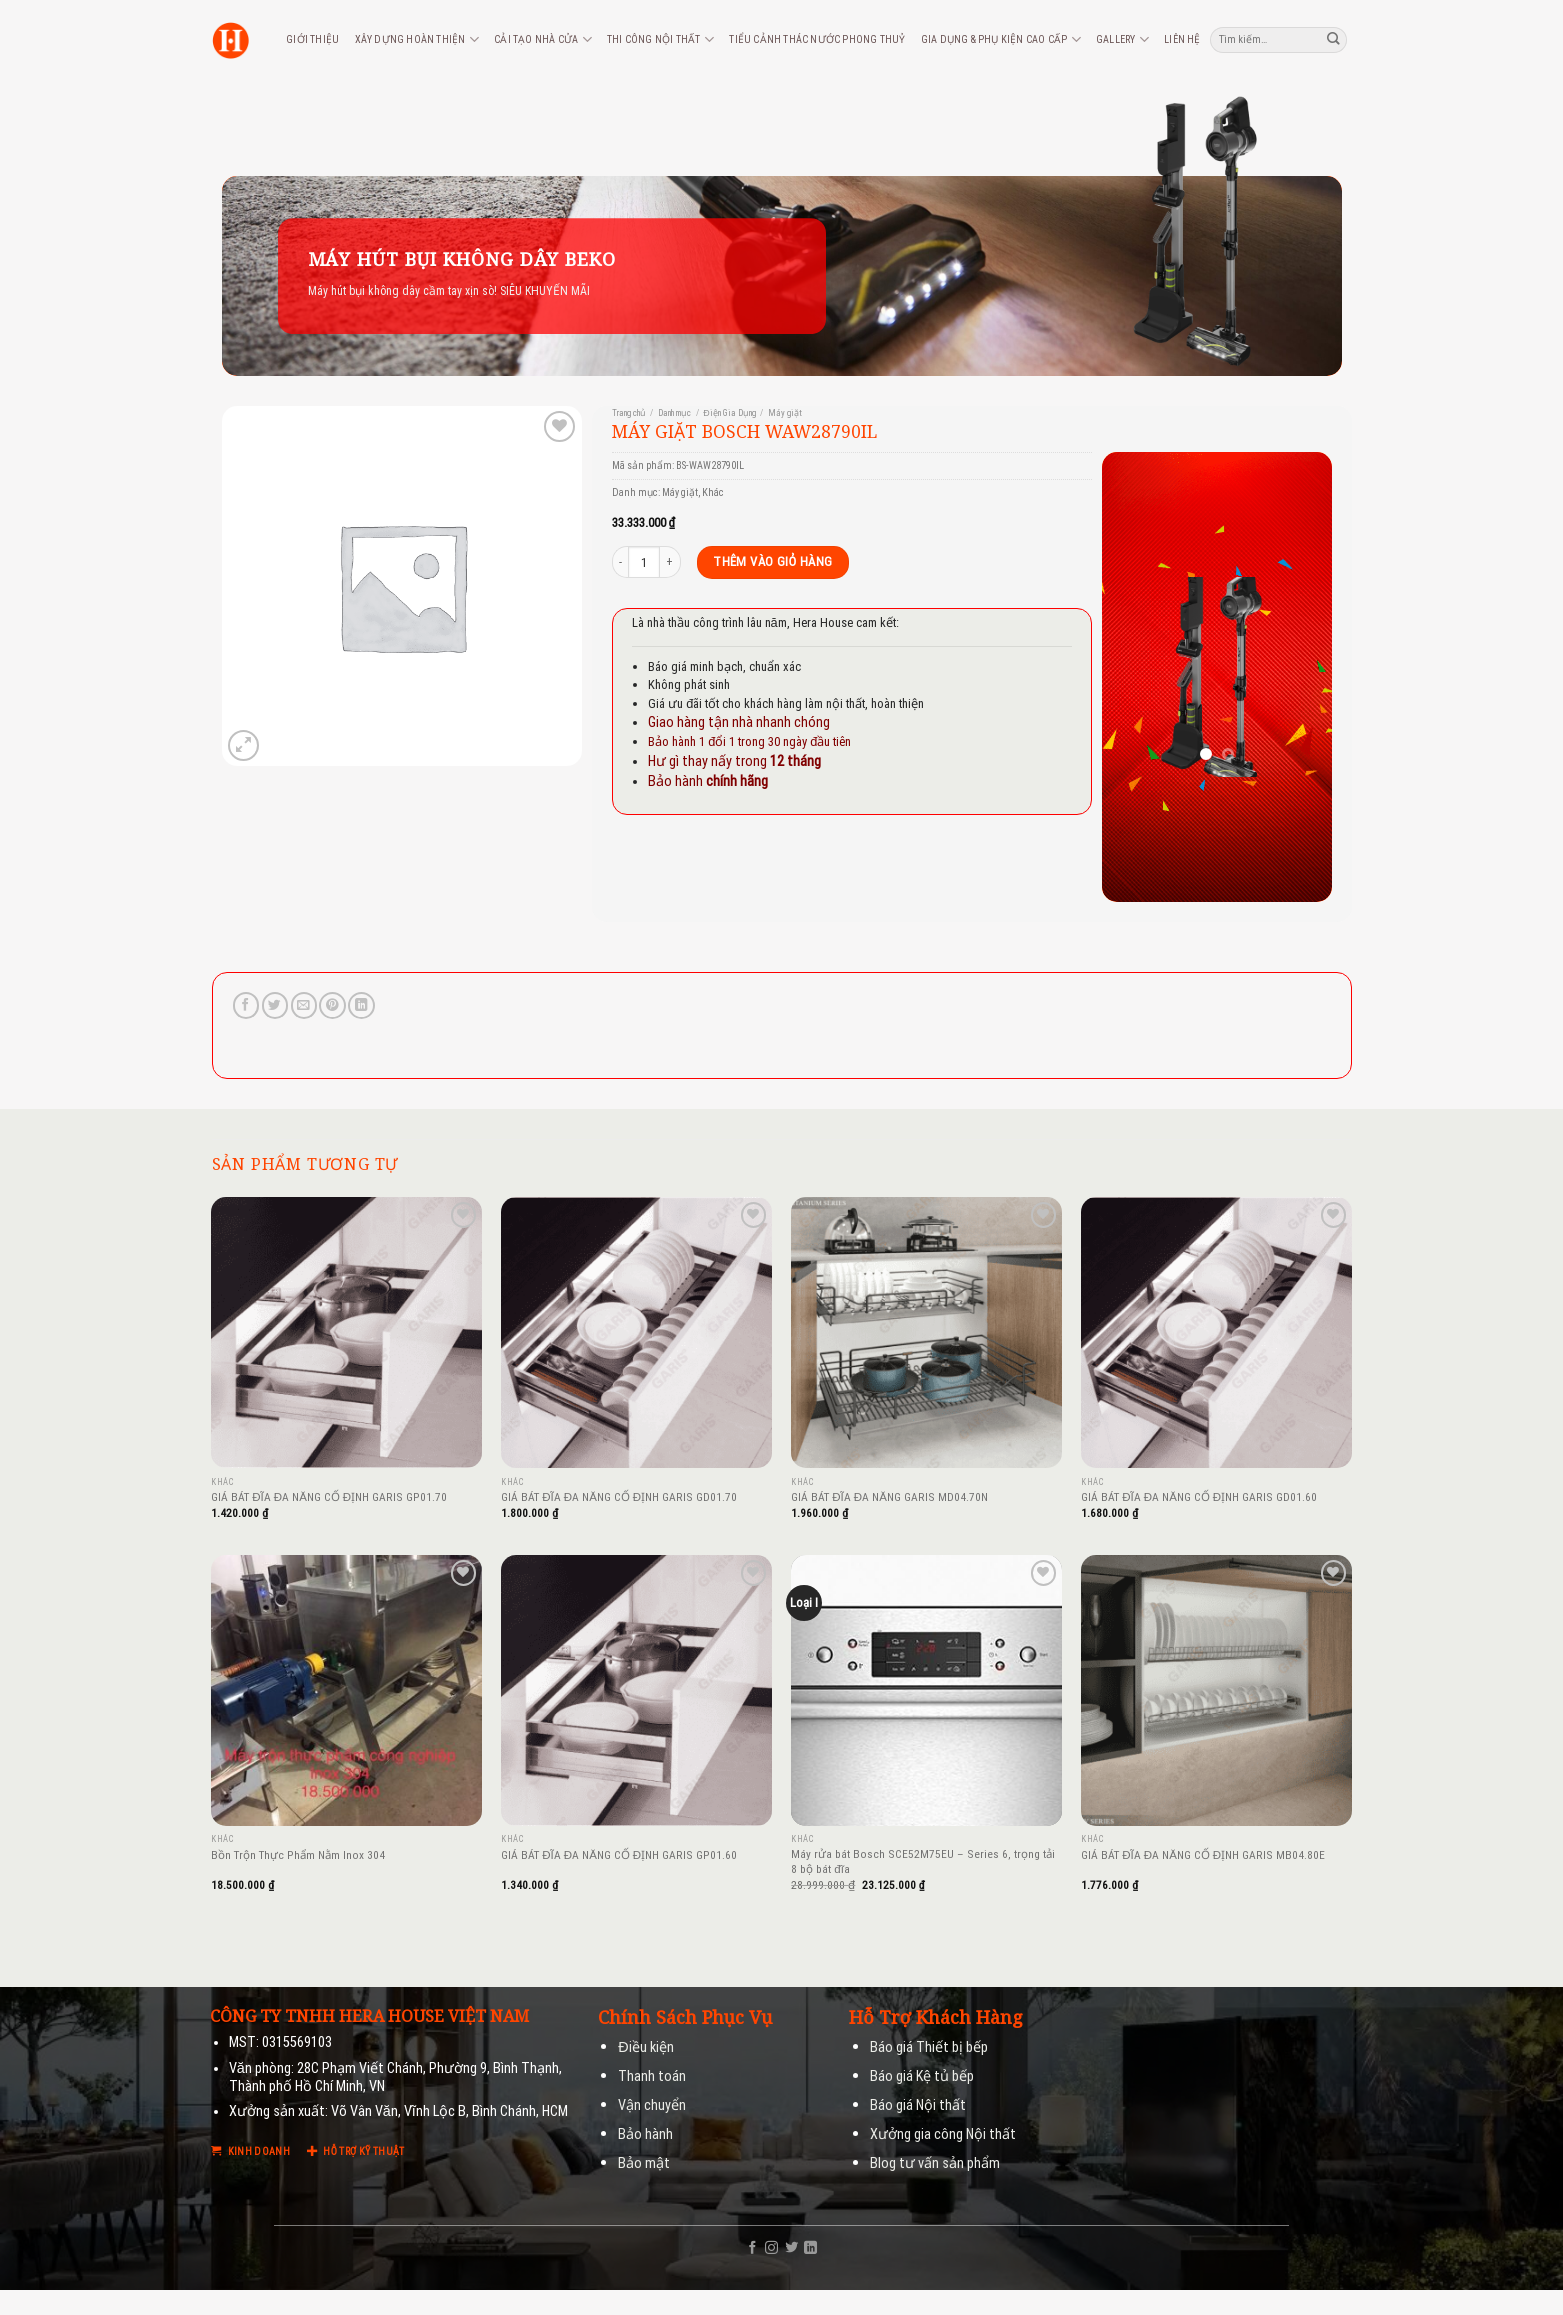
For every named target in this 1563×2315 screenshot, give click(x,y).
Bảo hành (645, 2134)
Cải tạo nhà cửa (542, 39)
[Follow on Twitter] (791, 2248)
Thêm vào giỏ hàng (772, 561)
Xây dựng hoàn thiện (417, 39)
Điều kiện (645, 2047)
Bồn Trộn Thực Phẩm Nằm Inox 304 (298, 1855)
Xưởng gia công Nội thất (943, 2134)
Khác (713, 492)
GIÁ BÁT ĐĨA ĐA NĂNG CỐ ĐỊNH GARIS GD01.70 (619, 1497)
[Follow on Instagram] (771, 2248)
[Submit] (1334, 39)
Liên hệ (1182, 39)
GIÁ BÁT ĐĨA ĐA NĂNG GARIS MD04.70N (889, 1497)
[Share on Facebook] (246, 1005)
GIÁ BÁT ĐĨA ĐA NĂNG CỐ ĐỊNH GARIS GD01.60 (1199, 1497)
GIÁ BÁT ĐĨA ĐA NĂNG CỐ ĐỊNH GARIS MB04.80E (1203, 1855)
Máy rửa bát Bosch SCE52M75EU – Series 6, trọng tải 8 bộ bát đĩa (923, 1861)
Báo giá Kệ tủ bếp (922, 2076)
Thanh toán (652, 2076)
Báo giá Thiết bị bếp (929, 2047)
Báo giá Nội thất (918, 2105)
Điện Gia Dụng (729, 413)
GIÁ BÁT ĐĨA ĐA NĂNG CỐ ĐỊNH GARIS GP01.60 (619, 1855)
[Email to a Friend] (304, 1005)
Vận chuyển (652, 2105)
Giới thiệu (312, 39)
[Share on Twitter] (275, 1005)
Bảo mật (644, 2163)
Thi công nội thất (660, 39)
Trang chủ (629, 413)
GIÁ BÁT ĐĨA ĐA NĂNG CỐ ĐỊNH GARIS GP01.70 (329, 1497)
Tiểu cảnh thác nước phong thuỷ (817, 39)
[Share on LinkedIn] (361, 1005)
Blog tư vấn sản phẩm (935, 2163)
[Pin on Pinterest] (332, 1005)
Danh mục (674, 413)
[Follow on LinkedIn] (810, 2248)
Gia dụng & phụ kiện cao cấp (1001, 39)
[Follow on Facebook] (752, 2248)
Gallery (1122, 39)
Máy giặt (785, 413)
